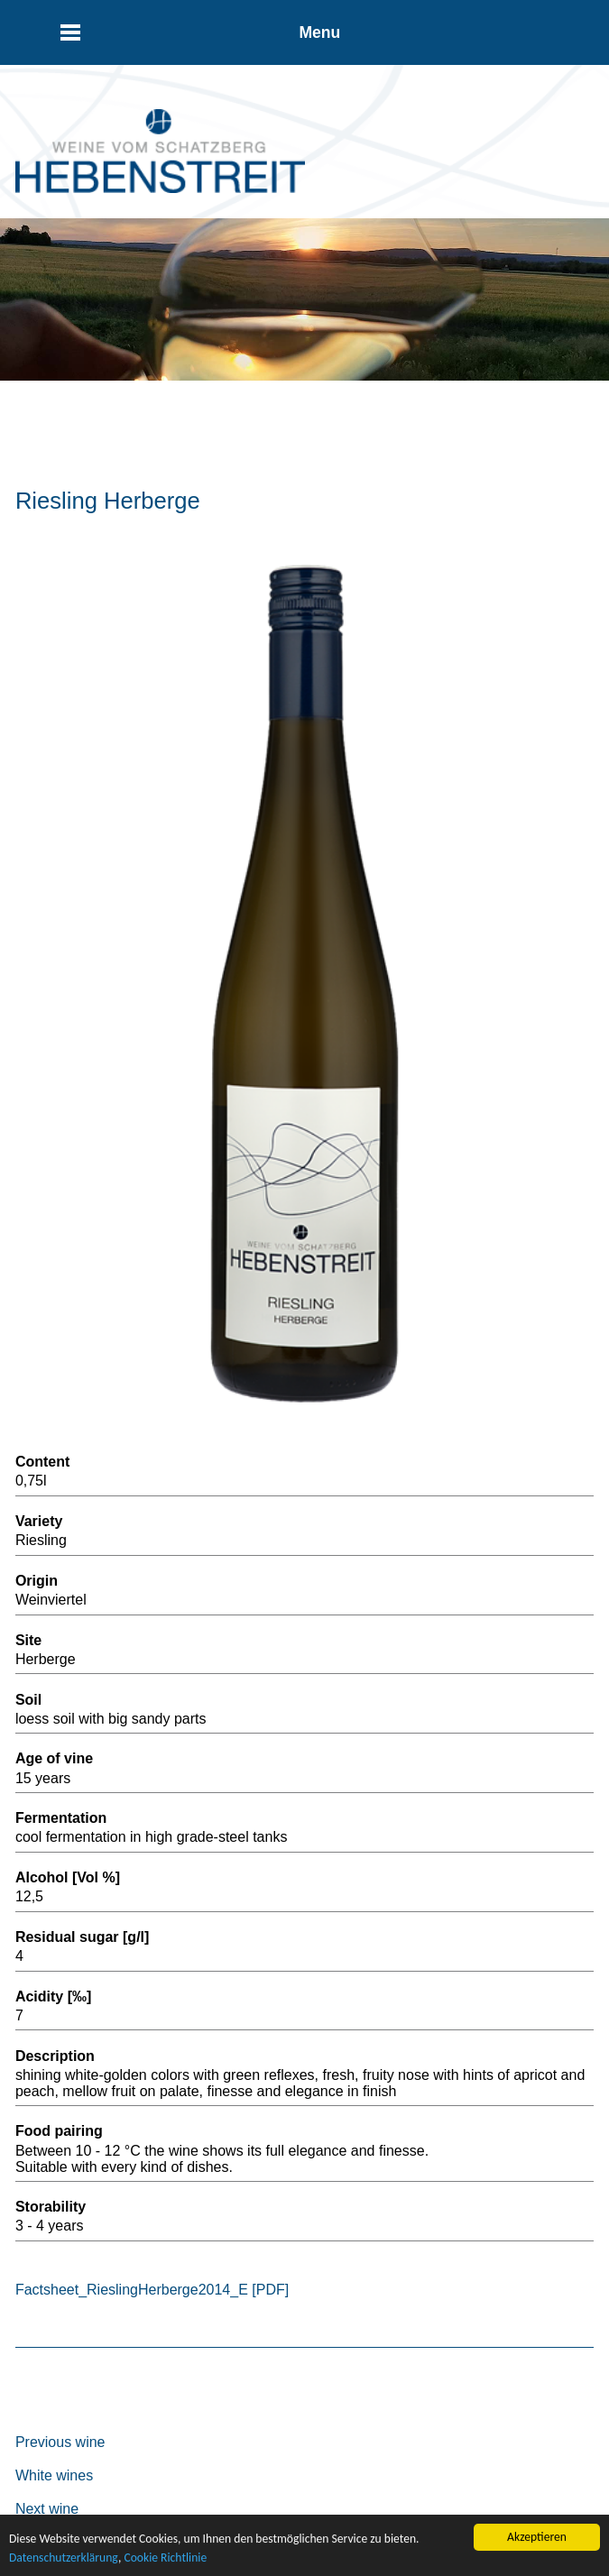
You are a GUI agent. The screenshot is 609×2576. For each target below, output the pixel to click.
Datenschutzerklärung (63, 2557)
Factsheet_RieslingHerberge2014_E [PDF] (152, 2289)
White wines (54, 2475)
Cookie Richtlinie (165, 2557)
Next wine (46, 2508)
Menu (319, 32)
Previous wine (60, 2442)
